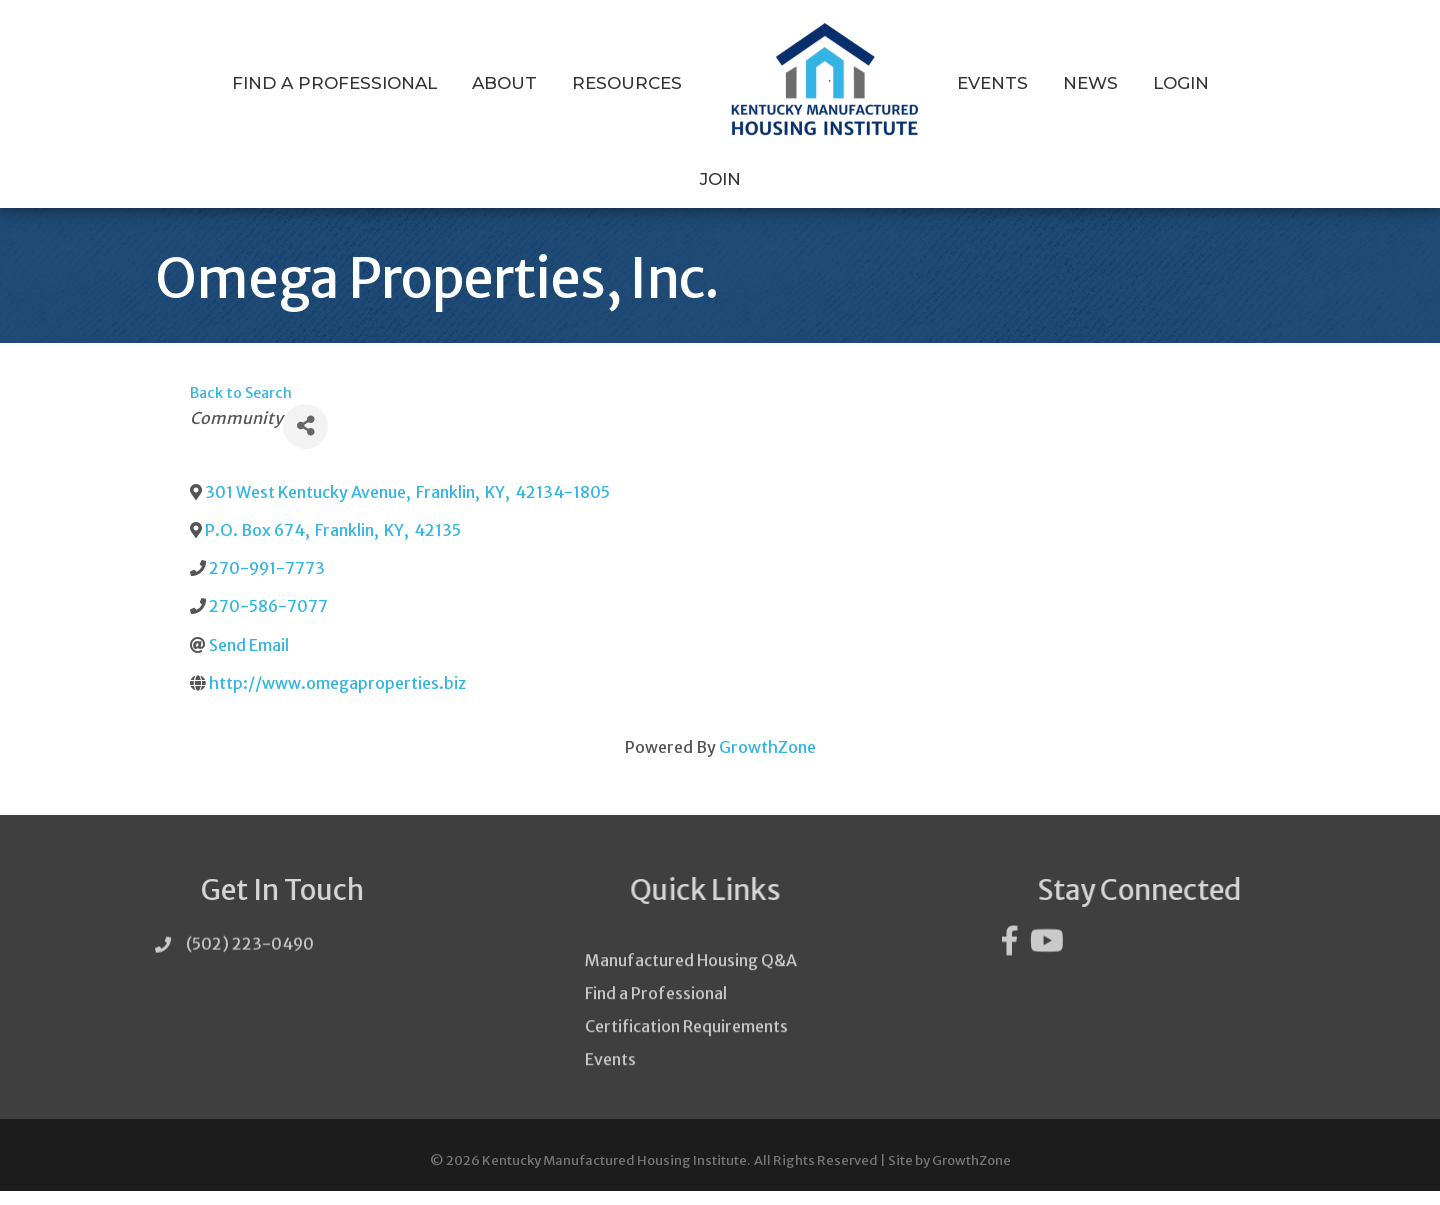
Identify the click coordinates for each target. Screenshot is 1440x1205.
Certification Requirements (686, 1072)
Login (1181, 83)
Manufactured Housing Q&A (691, 1006)
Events (992, 83)
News (1090, 83)
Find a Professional (334, 83)
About (504, 83)
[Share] (305, 440)
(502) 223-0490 (250, 965)
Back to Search (241, 408)
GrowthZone (767, 762)
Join (720, 179)
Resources (627, 83)
